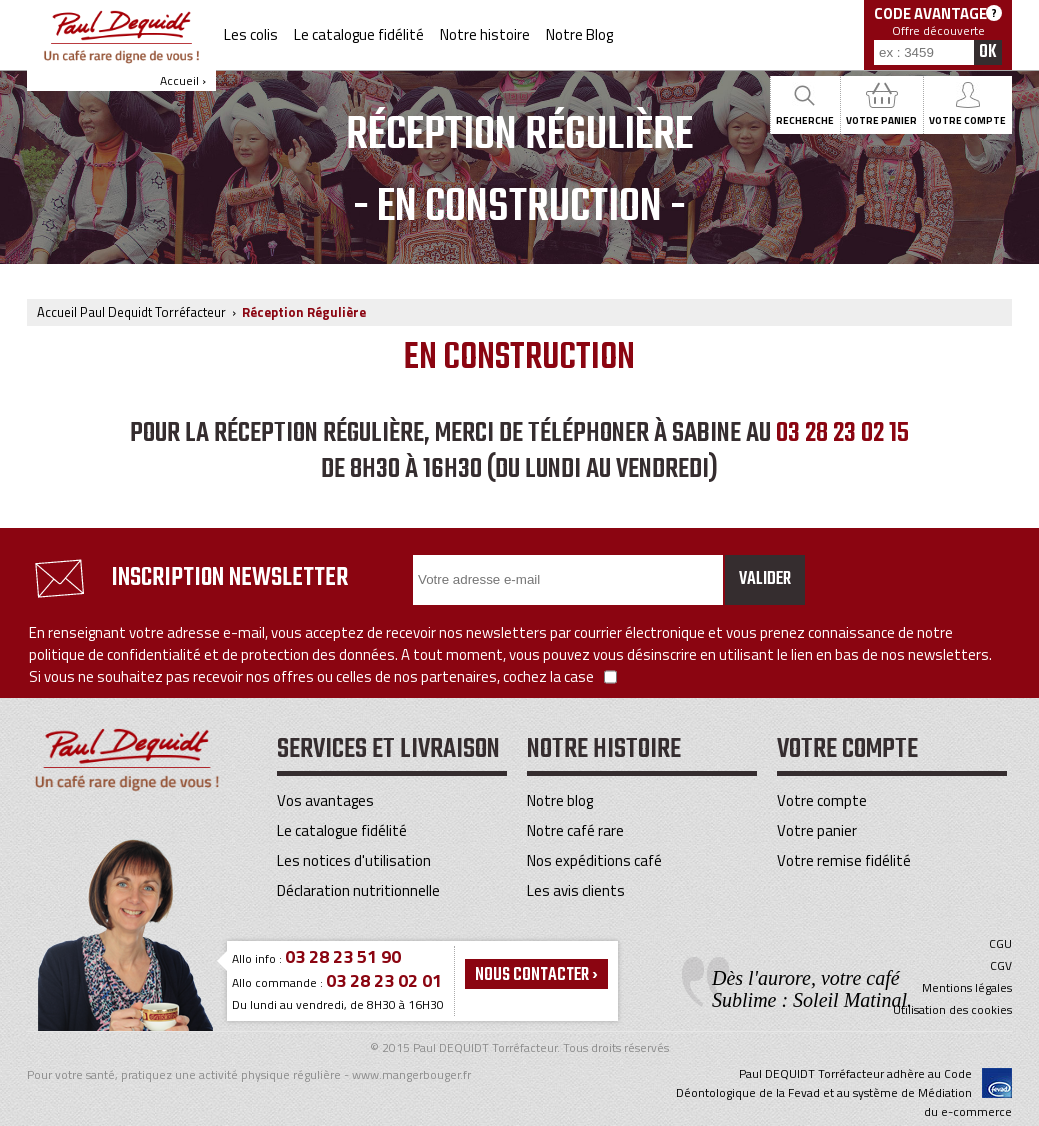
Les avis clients (576, 890)
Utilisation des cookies (952, 1010)
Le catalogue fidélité (359, 34)
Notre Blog (579, 34)
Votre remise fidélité (844, 860)
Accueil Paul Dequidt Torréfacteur (131, 312)
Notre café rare (575, 830)
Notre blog (560, 800)
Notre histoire (485, 34)
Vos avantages (325, 800)
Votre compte (822, 800)
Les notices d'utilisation (354, 860)
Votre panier (817, 830)
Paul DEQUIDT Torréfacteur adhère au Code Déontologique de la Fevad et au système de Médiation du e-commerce (844, 1092)
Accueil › (121, 50)
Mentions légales (967, 988)
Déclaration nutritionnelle (358, 890)
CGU (1000, 944)
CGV (1001, 966)
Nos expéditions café (594, 860)
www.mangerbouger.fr (411, 1074)
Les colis (251, 34)
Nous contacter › (536, 975)
